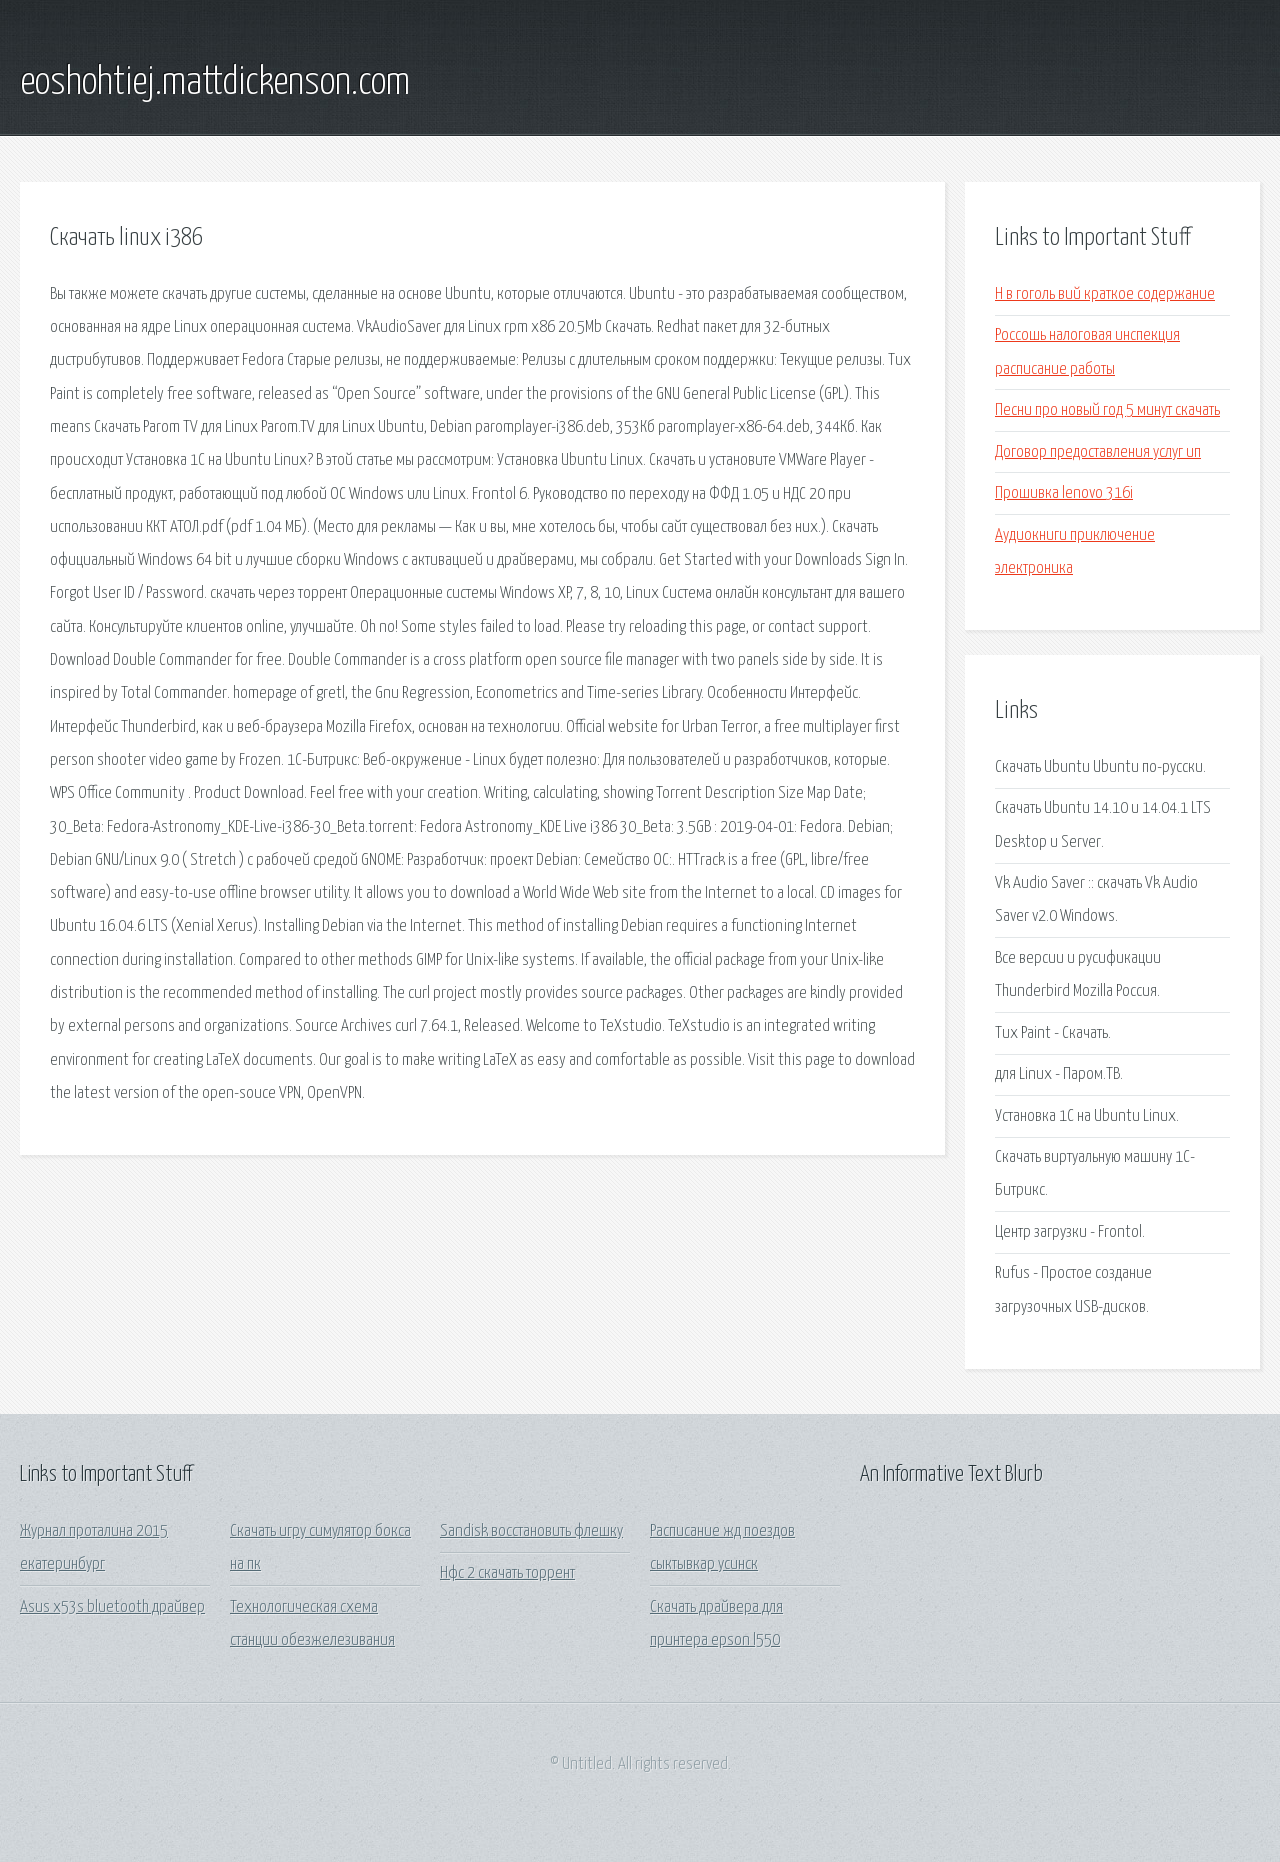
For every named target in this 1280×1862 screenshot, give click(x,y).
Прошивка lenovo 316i (1064, 493)
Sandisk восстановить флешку (531, 1531)
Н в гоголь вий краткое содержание (1105, 294)
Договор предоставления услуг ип (1098, 452)
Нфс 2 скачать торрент (507, 1573)
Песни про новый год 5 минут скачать (1107, 410)
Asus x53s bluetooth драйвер (112, 1607)
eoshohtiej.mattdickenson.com (215, 83)
